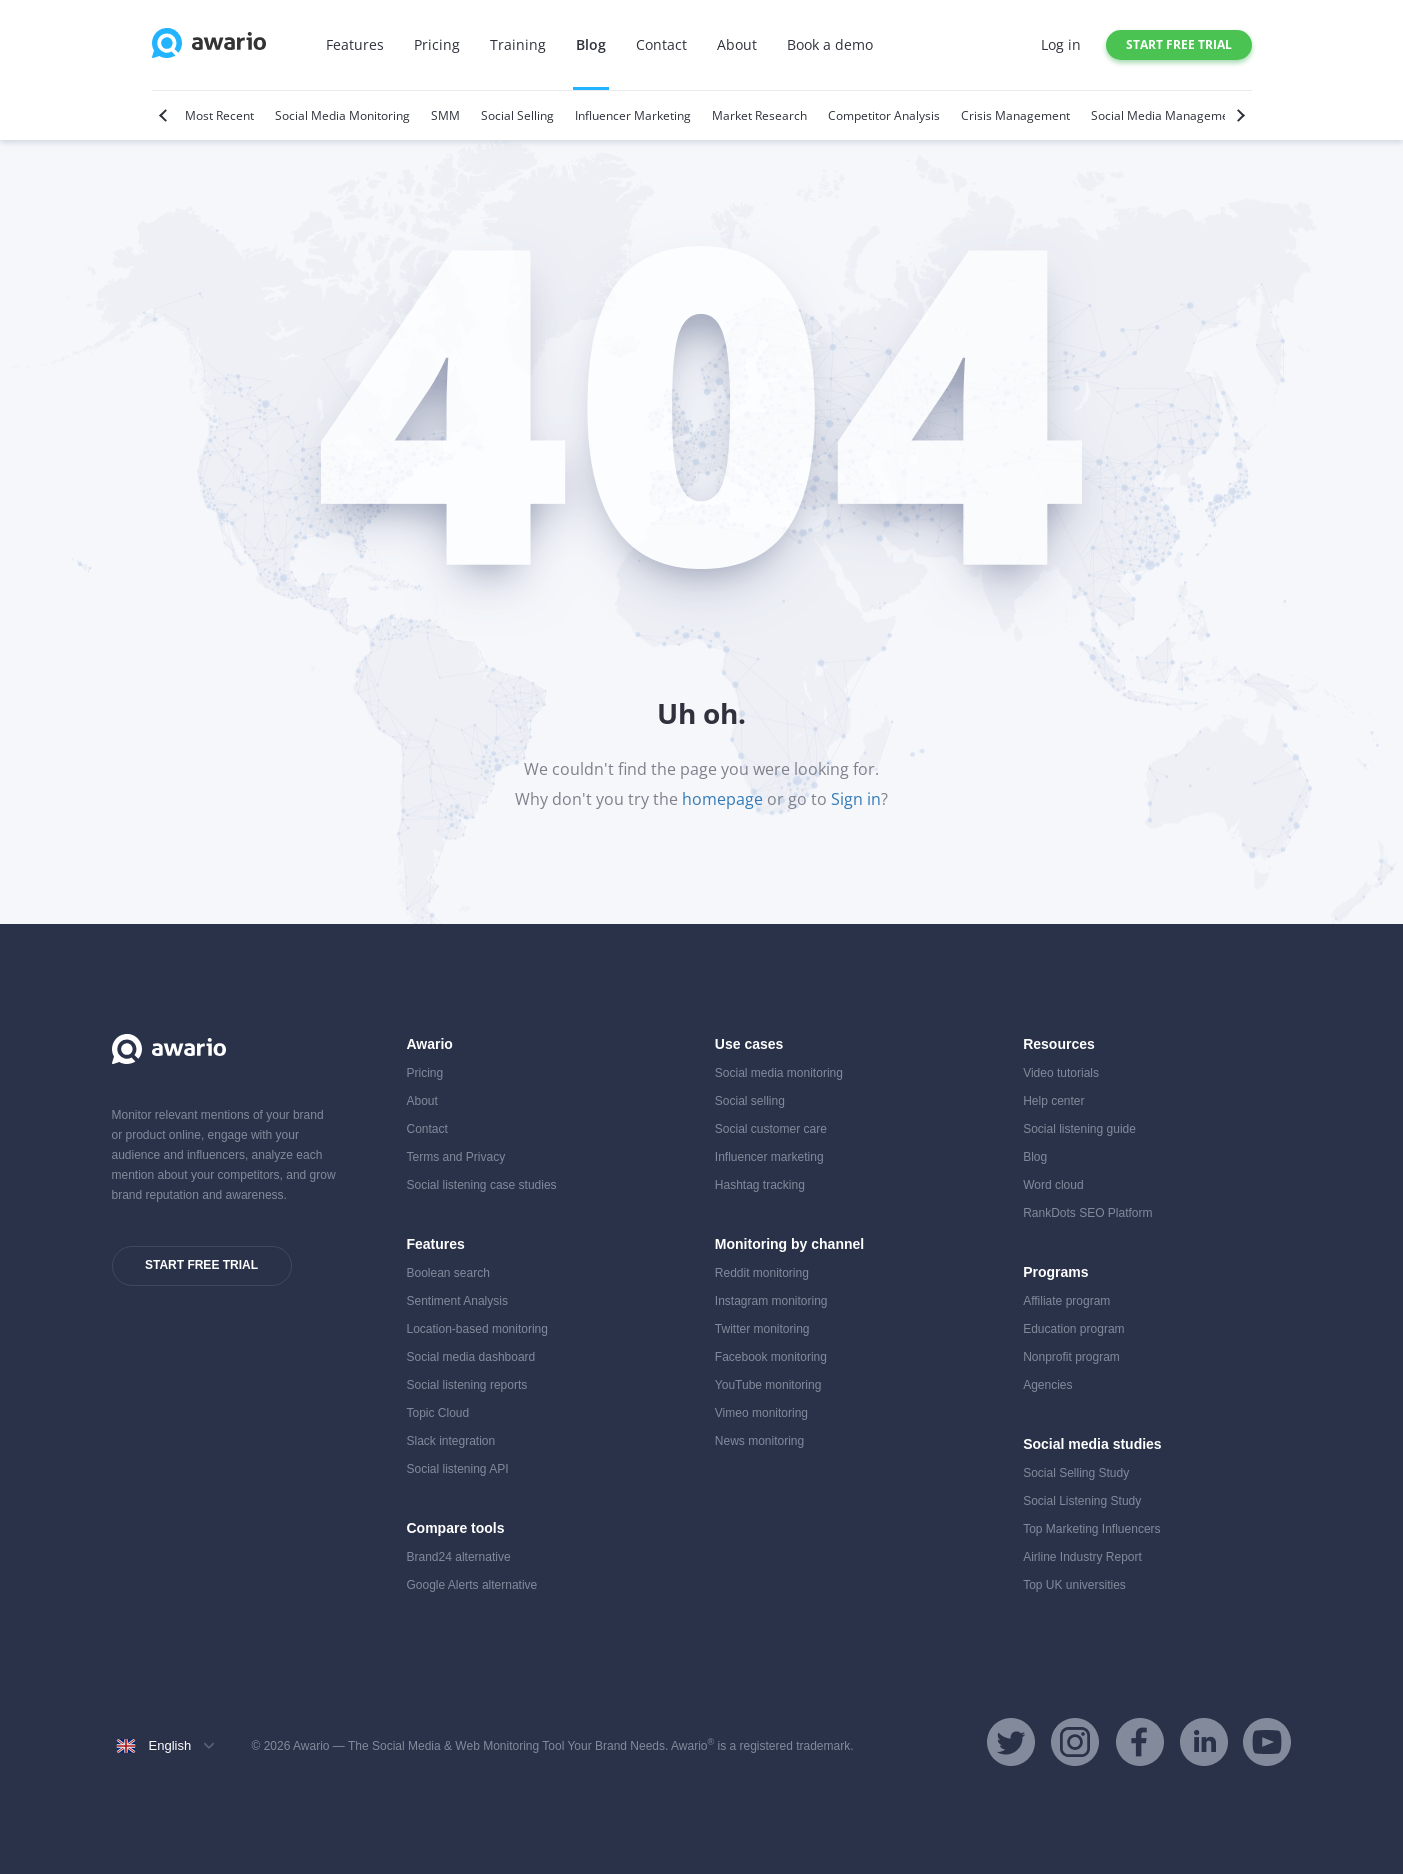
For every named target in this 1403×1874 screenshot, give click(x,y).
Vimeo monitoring (761, 1413)
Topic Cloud (438, 1413)
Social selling (750, 1101)
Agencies (1047, 1385)
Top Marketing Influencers (1091, 1529)
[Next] (1238, 115)
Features (355, 44)
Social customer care (771, 1129)
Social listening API (458, 1469)
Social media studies (1092, 1444)
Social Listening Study (1082, 1501)
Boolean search (448, 1273)
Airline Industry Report (1082, 1557)
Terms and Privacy (456, 1157)
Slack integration (451, 1441)
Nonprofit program (1071, 1357)
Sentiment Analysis (457, 1301)
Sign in (856, 799)
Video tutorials (1061, 1073)
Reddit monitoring (762, 1273)
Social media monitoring (779, 1073)
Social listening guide (1079, 1129)
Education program (1073, 1329)
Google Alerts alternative (472, 1585)
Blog (591, 44)
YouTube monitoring (768, 1385)
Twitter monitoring (762, 1329)
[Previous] (165, 115)
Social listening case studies (482, 1185)
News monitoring (759, 1441)
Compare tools (456, 1528)
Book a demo (830, 44)
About (737, 44)
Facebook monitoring (771, 1357)
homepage (722, 799)
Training (518, 44)
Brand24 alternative (459, 1557)
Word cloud (1053, 1185)
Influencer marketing (769, 1157)
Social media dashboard (471, 1357)
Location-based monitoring (477, 1329)
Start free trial (1179, 44)
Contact (661, 44)
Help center (1053, 1101)
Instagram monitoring (771, 1301)
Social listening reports (467, 1385)
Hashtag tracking (760, 1185)
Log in (1061, 44)
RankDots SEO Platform (1087, 1213)
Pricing (437, 44)
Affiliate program (1066, 1301)
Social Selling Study (1076, 1473)
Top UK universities (1074, 1585)
